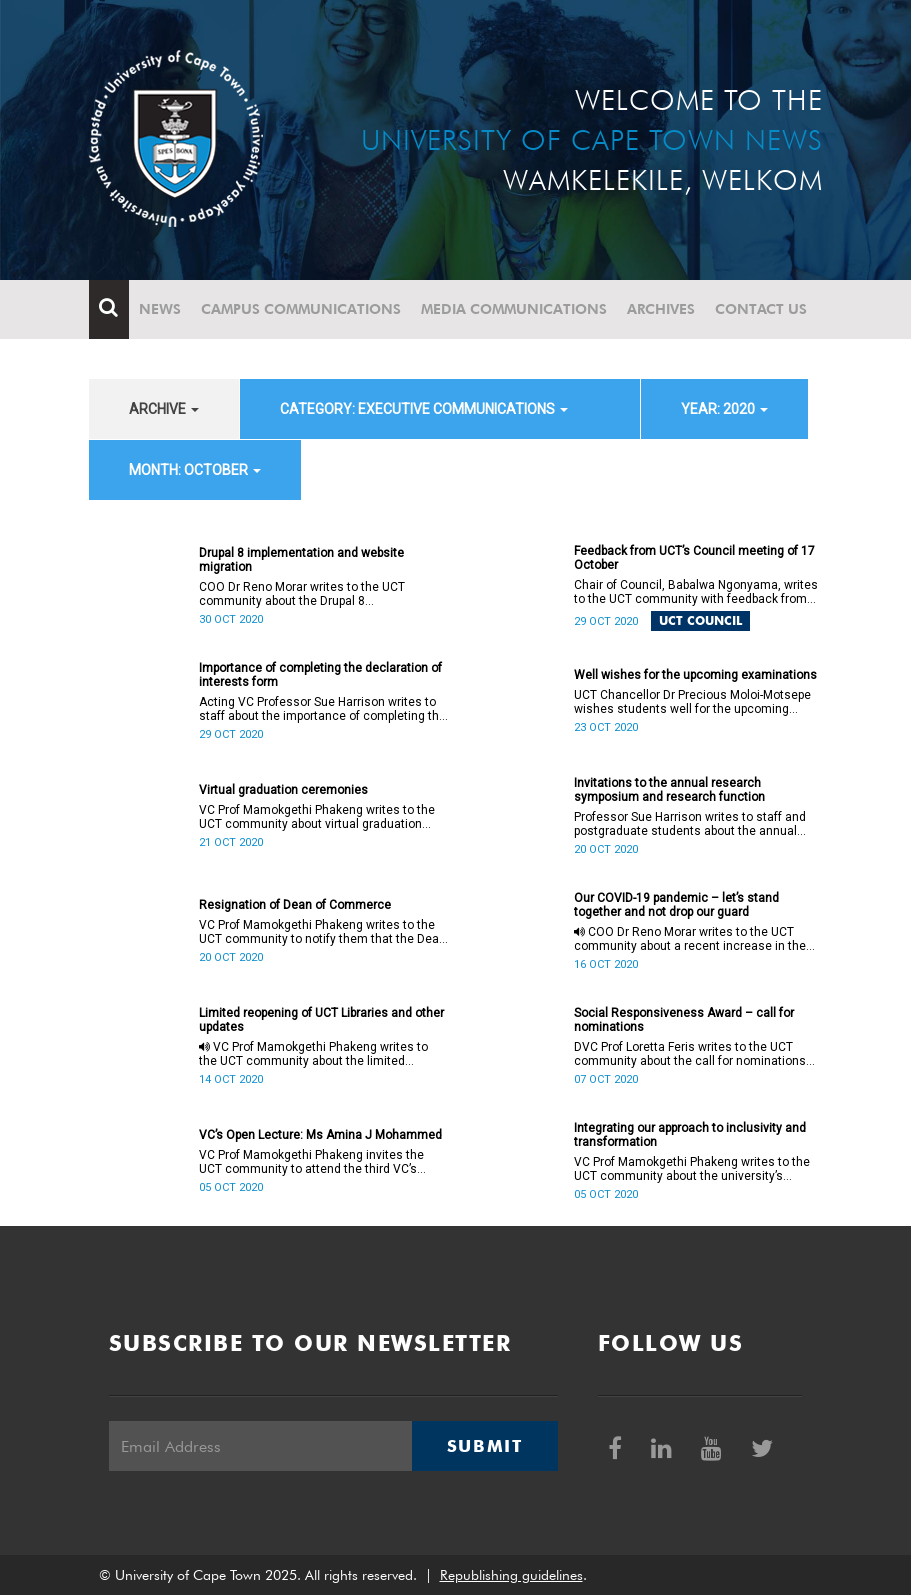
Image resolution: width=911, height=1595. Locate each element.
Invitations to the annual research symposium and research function (669, 790)
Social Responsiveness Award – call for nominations (684, 1020)
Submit (485, 1446)
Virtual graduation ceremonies (283, 790)
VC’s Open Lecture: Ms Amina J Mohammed (320, 1135)
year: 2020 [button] (724, 409)
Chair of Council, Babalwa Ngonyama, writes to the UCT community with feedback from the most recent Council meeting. (696, 592)
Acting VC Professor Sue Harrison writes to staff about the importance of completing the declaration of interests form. (322, 709)
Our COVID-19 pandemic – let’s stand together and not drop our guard (676, 905)
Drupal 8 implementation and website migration (301, 560)
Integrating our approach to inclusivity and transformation (690, 1135)
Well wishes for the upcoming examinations (695, 675)
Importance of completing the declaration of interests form (320, 675)
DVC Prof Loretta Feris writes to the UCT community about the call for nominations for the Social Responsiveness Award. (690, 1054)
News (160, 309)
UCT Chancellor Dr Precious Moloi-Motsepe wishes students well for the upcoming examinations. (692, 702)
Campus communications (301, 309)
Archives (661, 309)
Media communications (514, 309)
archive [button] (164, 409)
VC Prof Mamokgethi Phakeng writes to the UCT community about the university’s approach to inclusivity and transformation (692, 1169)
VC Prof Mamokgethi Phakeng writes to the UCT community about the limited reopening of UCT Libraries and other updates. (313, 1054)
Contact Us (761, 309)
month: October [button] (195, 470)
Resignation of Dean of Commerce (295, 905)
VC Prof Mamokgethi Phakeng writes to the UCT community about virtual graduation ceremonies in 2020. (317, 817)
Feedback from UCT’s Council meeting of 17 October (694, 558)
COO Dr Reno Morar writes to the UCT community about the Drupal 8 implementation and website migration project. (305, 594)
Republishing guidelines (511, 1575)
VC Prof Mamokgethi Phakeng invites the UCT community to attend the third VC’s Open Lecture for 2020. (311, 1162)
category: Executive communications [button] (424, 409)
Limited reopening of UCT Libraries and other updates (321, 1020)
